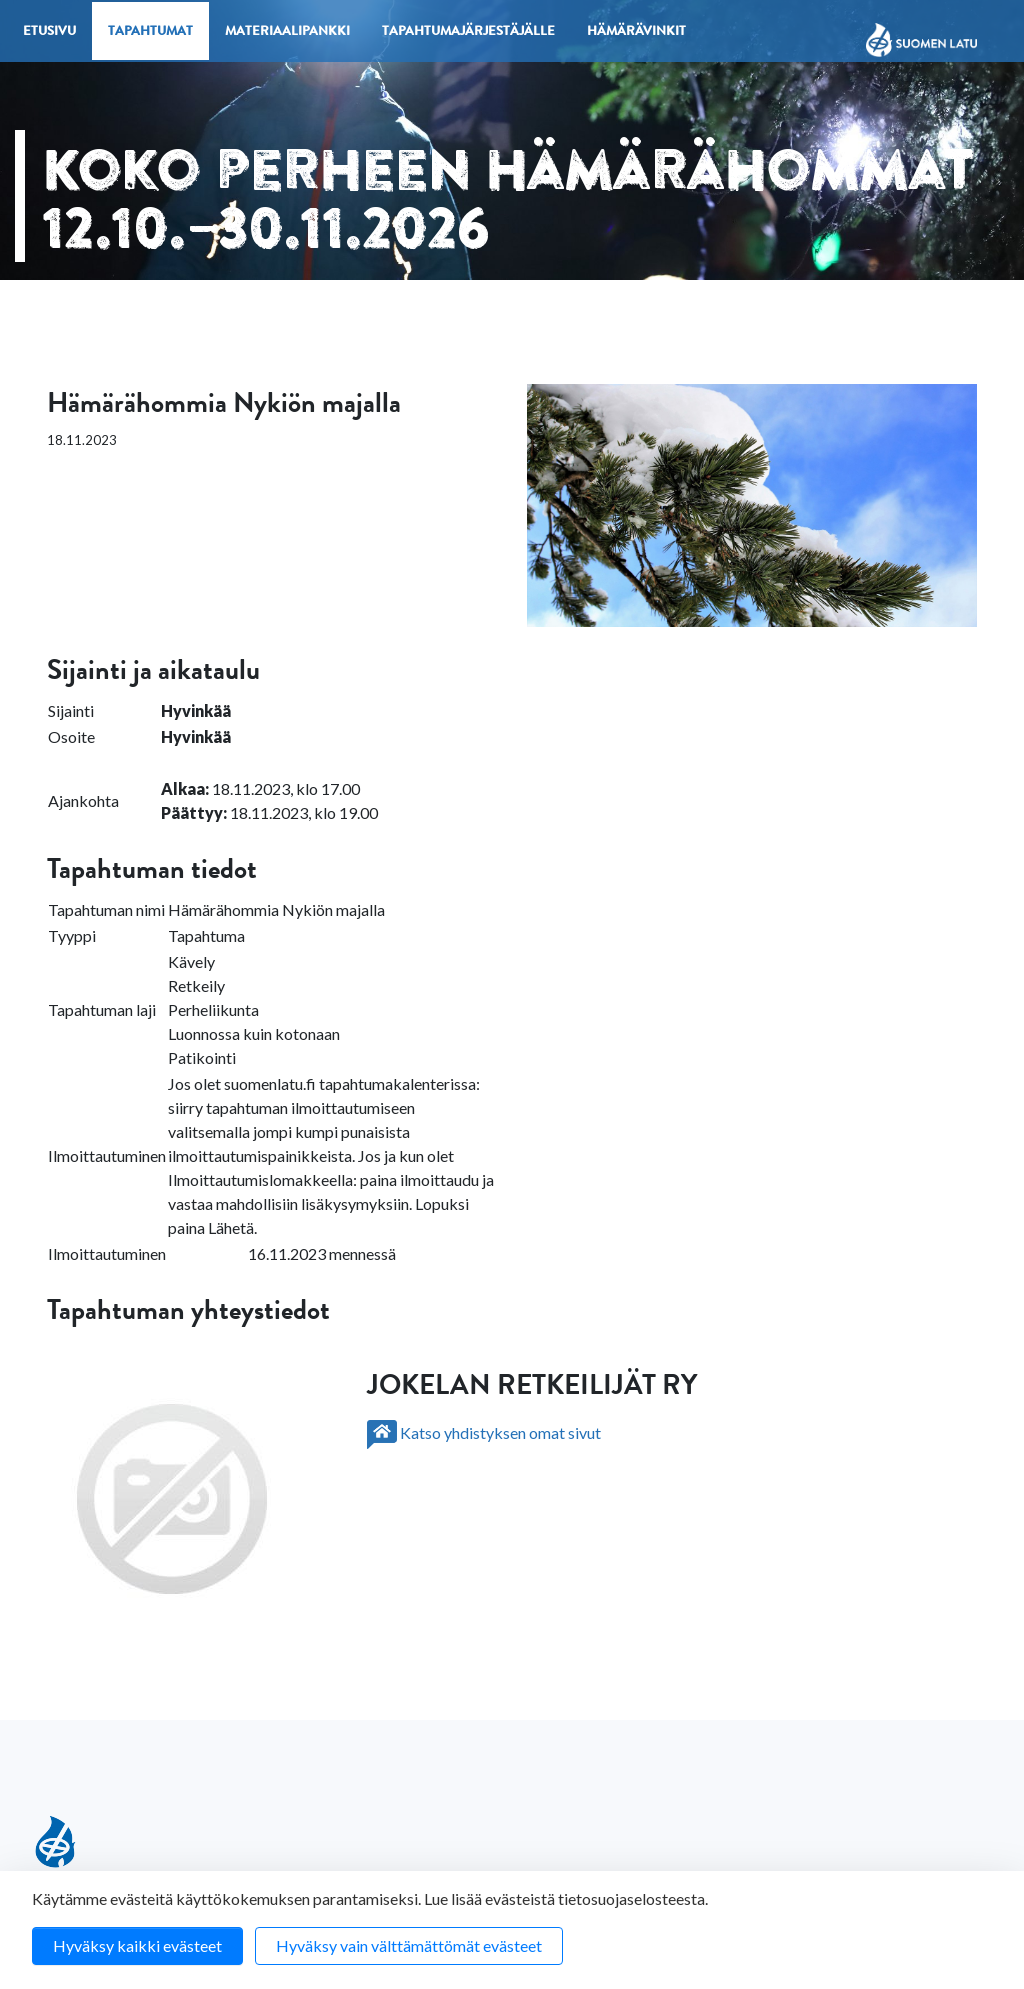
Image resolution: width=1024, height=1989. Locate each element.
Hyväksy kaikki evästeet (137, 1945)
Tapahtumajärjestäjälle (468, 32)
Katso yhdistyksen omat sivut (484, 1432)
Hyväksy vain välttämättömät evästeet (409, 1945)
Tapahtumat (150, 32)
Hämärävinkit (636, 32)
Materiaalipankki (287, 32)
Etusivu (49, 32)
